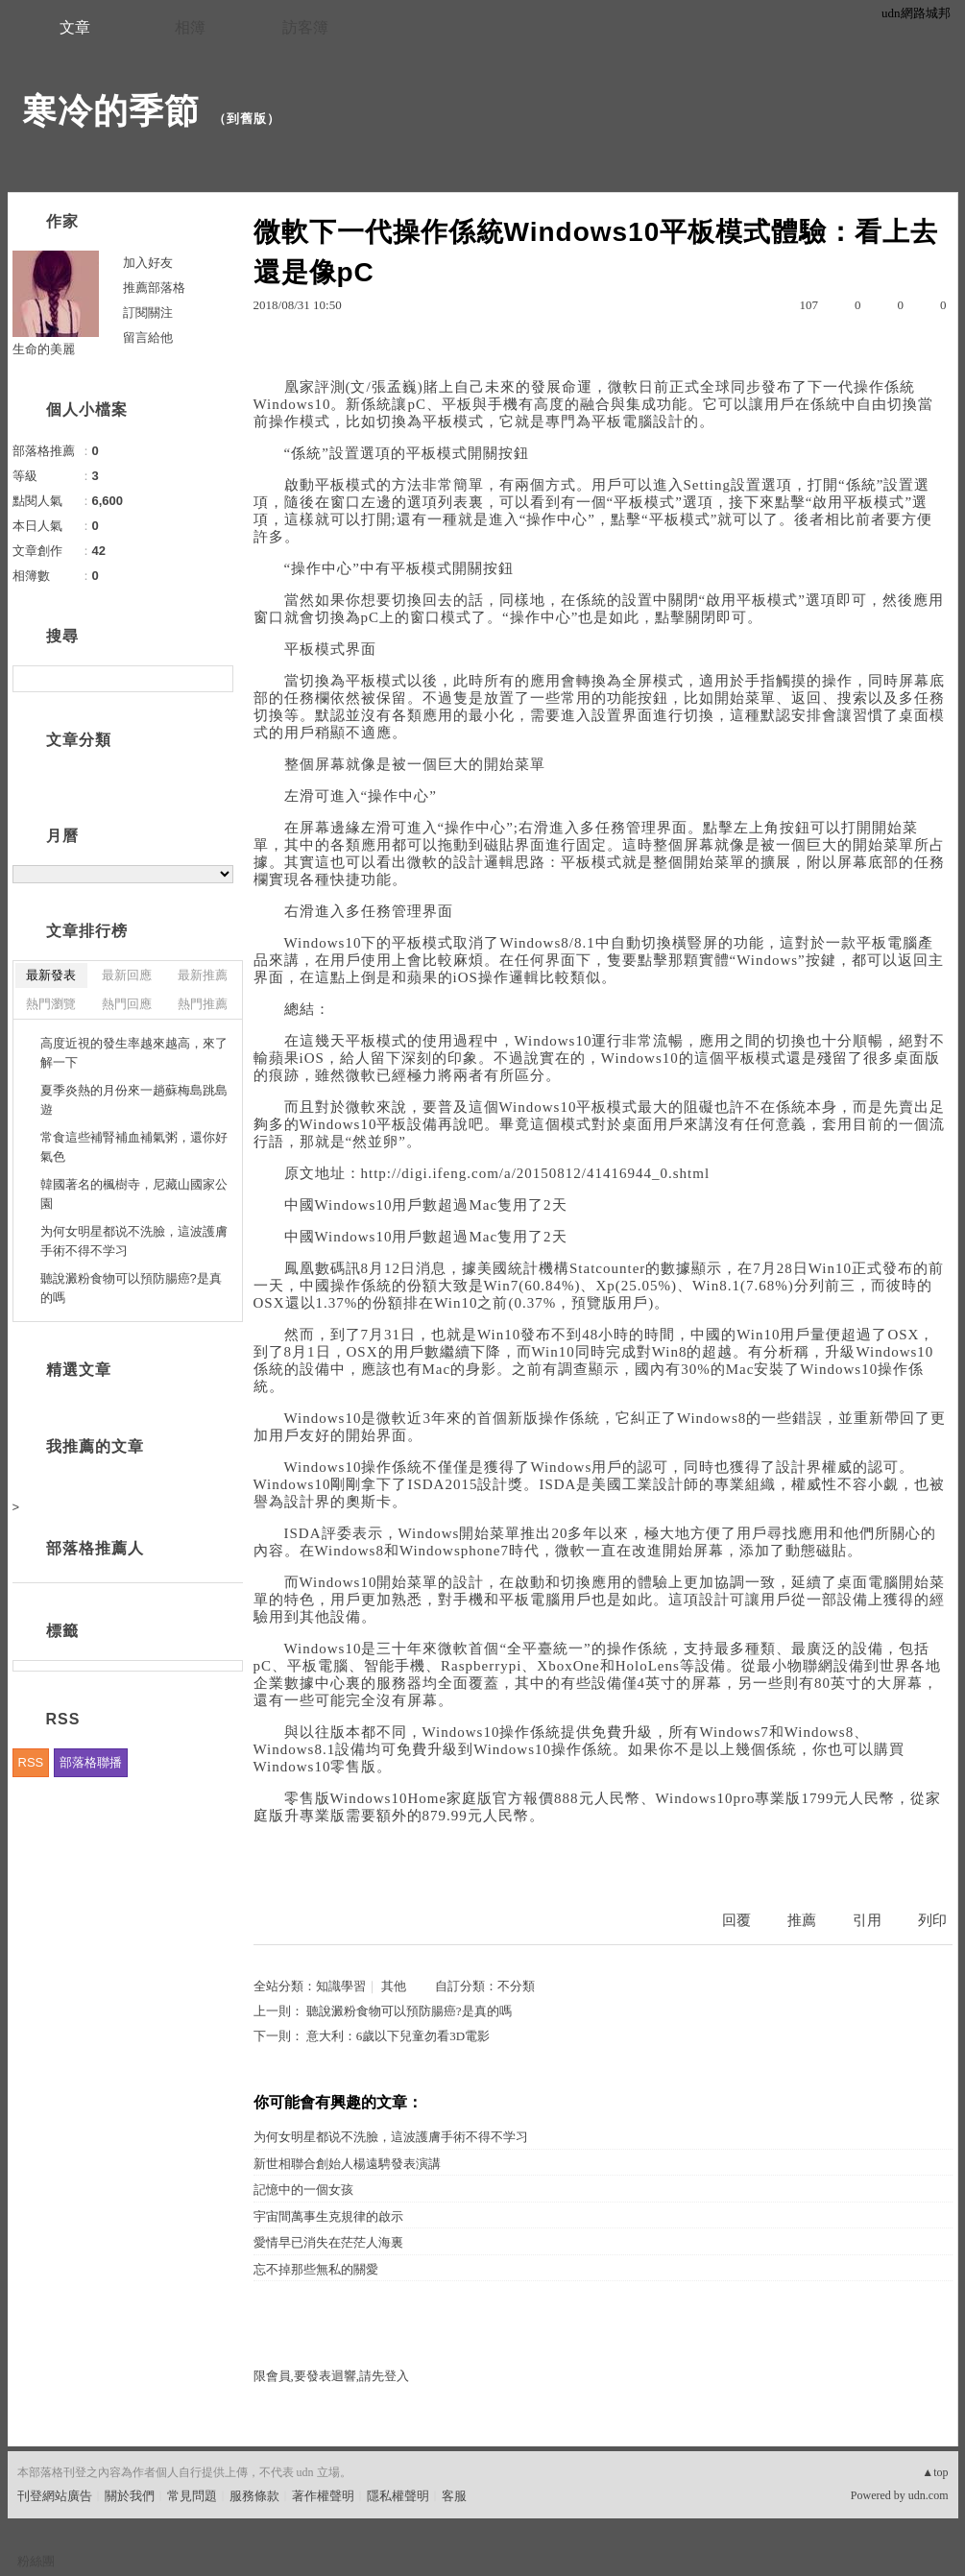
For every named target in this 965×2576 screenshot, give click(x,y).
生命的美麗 (43, 349)
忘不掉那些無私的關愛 (315, 2269)
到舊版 (247, 118)
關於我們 (130, 2496)
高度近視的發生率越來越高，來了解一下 (134, 1053)
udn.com (928, 2495)
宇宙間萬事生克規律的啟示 (328, 2216)
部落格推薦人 (95, 1548)
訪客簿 (305, 27)
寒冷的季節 (111, 111)
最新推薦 (203, 975)
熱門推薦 (203, 1004)
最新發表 (51, 975)
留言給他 (148, 337)
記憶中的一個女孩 (303, 2189)
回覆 (736, 1920)
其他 (393, 1986)
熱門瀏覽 (51, 1004)
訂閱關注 (148, 312)
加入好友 (148, 262)
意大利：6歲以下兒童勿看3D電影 (398, 2036)
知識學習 (341, 1986)
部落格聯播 (91, 1762)
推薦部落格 (154, 287)
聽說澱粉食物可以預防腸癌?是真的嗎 (409, 2011)
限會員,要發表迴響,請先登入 (331, 2376)
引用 (867, 1920)
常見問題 (192, 2496)
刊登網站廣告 (54, 2496)
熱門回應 (127, 1004)
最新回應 (127, 975)
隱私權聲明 (398, 2496)
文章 (75, 27)
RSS (31, 1762)
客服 (454, 2496)
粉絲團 (36, 2561)
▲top (935, 2472)
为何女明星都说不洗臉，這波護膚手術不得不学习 (390, 2137)
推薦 (801, 1920)
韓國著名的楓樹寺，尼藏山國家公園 (134, 1194)
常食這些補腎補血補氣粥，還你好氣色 (134, 1147)
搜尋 (216, 678)
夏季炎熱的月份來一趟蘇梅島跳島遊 (134, 1100)
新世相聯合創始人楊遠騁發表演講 (347, 2163)
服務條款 (254, 2496)
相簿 (190, 27)
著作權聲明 (323, 2496)
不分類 (516, 1986)
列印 (932, 1920)
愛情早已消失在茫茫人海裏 (328, 2242)
